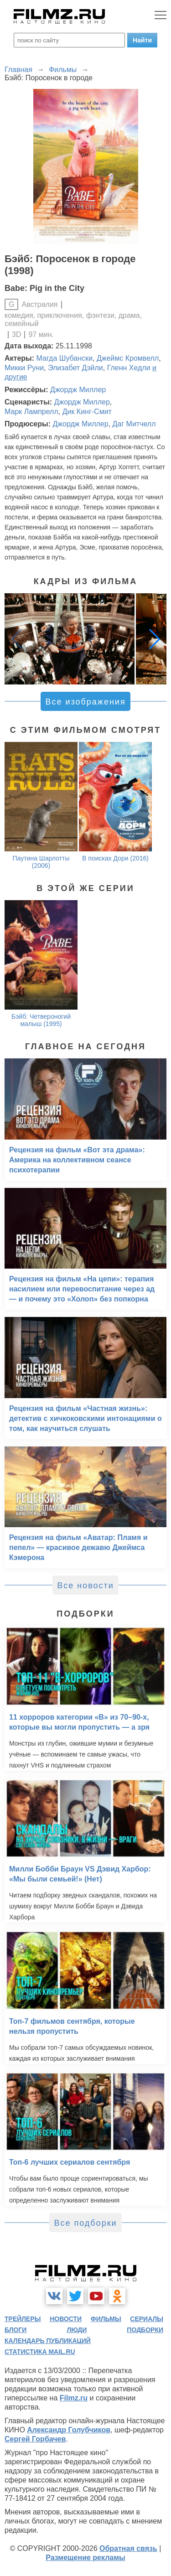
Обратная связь (128, 2548)
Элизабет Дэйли (75, 368)
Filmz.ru (74, 2398)
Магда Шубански (64, 358)
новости (66, 2318)
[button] (155, 639)
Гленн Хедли (128, 368)
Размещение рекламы (85, 2557)
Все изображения (85, 701)
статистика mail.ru (40, 2351)
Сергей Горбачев (35, 2439)
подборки (145, 2329)
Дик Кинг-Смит (87, 411)
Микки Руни (24, 368)
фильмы (106, 2318)
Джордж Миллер (78, 390)
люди (77, 2329)
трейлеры (23, 2318)
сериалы (146, 2318)
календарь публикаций (48, 2340)
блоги (15, 2329)
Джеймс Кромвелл (128, 358)
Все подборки (85, 2223)
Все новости (85, 1585)
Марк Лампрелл (31, 411)
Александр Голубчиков (68, 2430)
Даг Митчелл (134, 424)
